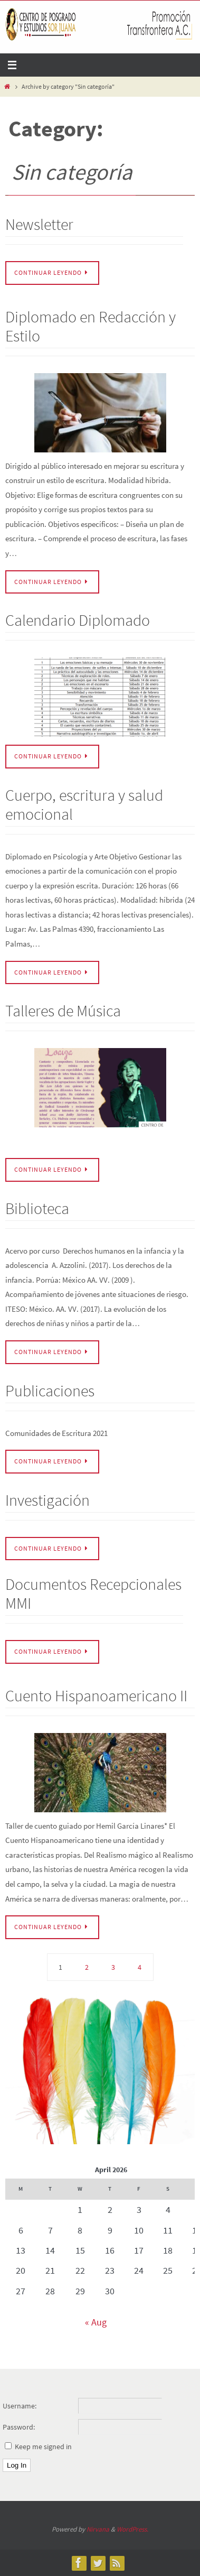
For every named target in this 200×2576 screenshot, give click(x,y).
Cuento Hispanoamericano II (96, 1695)
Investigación (47, 1500)
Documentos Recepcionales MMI (93, 1593)
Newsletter (39, 224)
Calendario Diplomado (77, 620)
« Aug (96, 2322)
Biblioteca (37, 1208)
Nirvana (98, 2529)
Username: (19, 2406)
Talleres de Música (63, 1010)
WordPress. (132, 2529)
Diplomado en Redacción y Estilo (90, 326)
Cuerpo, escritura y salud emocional (84, 804)
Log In (16, 2465)
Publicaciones (49, 1390)
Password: (19, 2427)
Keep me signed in (43, 2446)
